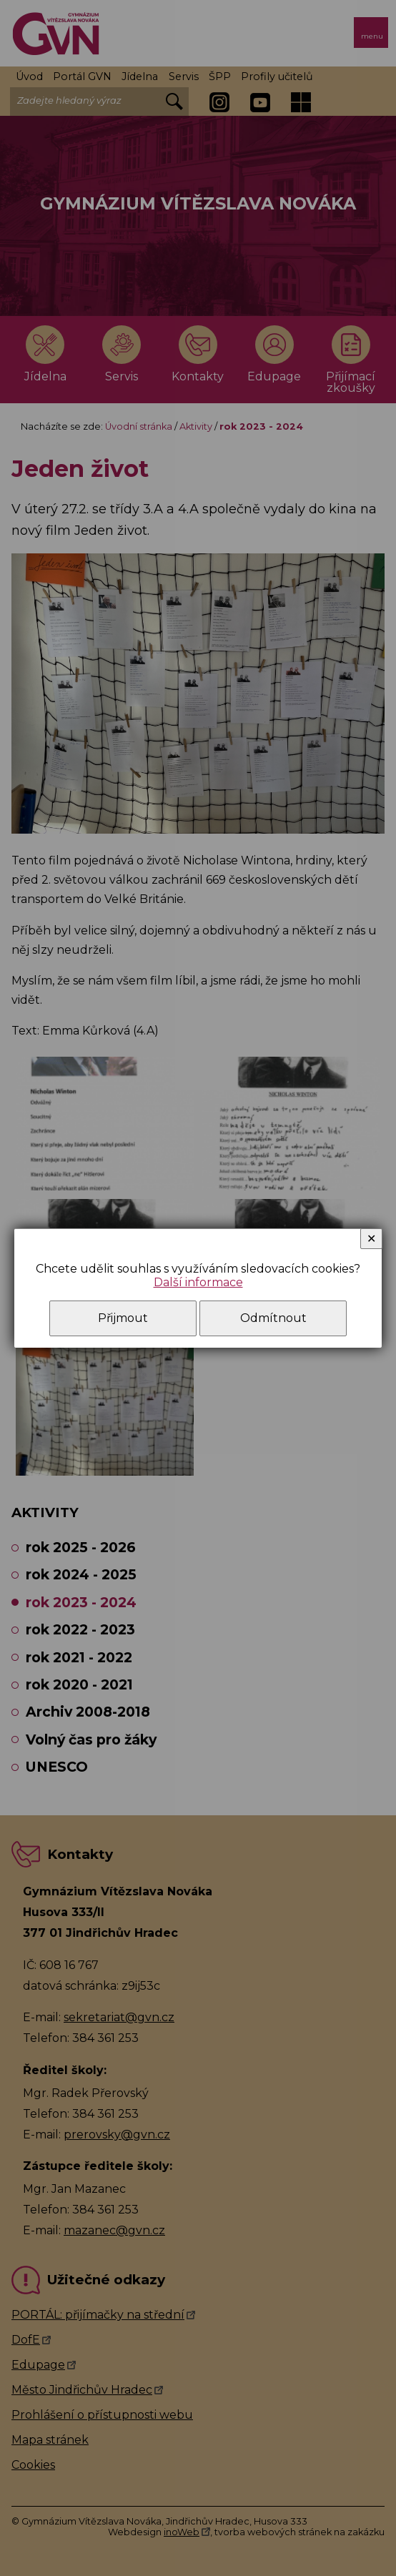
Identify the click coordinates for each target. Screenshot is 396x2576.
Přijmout (123, 1318)
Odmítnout (273, 1318)
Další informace (198, 1282)
